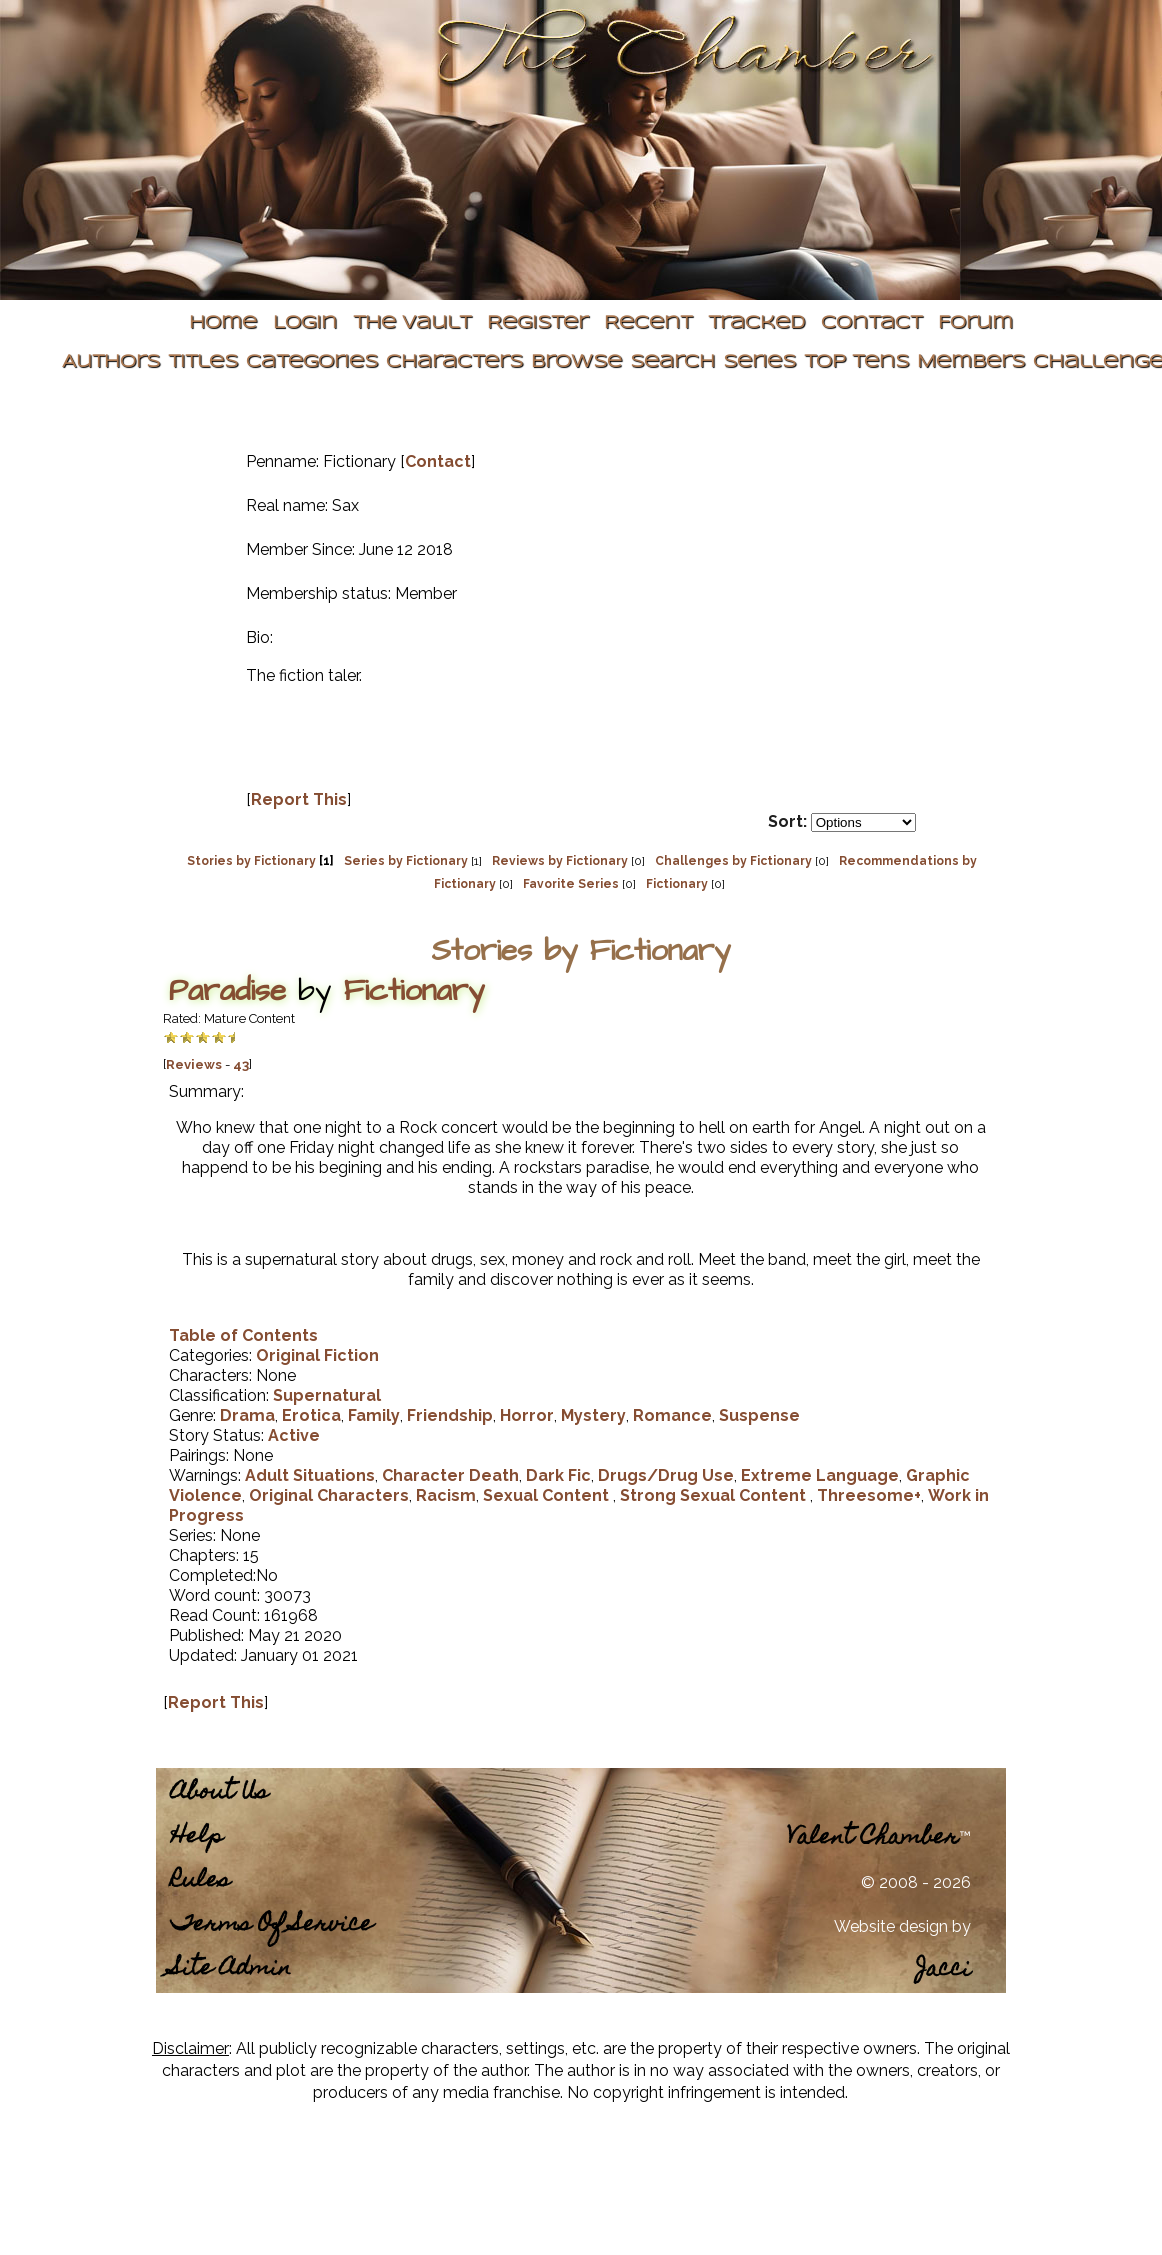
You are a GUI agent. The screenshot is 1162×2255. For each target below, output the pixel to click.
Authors (111, 362)
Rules (200, 1881)
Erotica (311, 1415)
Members (971, 362)
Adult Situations (310, 1475)
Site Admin (231, 1969)
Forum (975, 323)
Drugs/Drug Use (666, 1475)
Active (294, 1435)
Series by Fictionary (406, 861)
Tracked (756, 323)
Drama (247, 1415)
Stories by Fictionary (251, 861)
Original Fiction (317, 1355)
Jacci (943, 1970)
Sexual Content (548, 1495)
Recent (648, 323)
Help (197, 1837)
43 (241, 1064)
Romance (672, 1415)
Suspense (759, 1415)
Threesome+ (869, 1495)
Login (305, 323)
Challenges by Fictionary (733, 861)
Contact (871, 323)
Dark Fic (558, 1475)
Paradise (227, 991)
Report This (299, 799)
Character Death (450, 1475)
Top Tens (856, 362)
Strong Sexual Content (715, 1495)
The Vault (412, 323)
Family (374, 1415)
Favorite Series (571, 884)
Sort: (787, 821)
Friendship (450, 1415)
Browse (576, 362)
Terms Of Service (272, 1925)
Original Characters (329, 1495)
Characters (454, 362)
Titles (203, 362)
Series (759, 362)
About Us (219, 1793)
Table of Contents (243, 1335)
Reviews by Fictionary (560, 861)
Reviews (194, 1064)
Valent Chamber (873, 1838)
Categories (312, 362)
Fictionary (677, 884)
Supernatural (327, 1395)
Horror (527, 1415)
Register (537, 323)
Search (672, 362)
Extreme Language (820, 1475)
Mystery (593, 1415)
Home (223, 323)
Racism (446, 1495)
